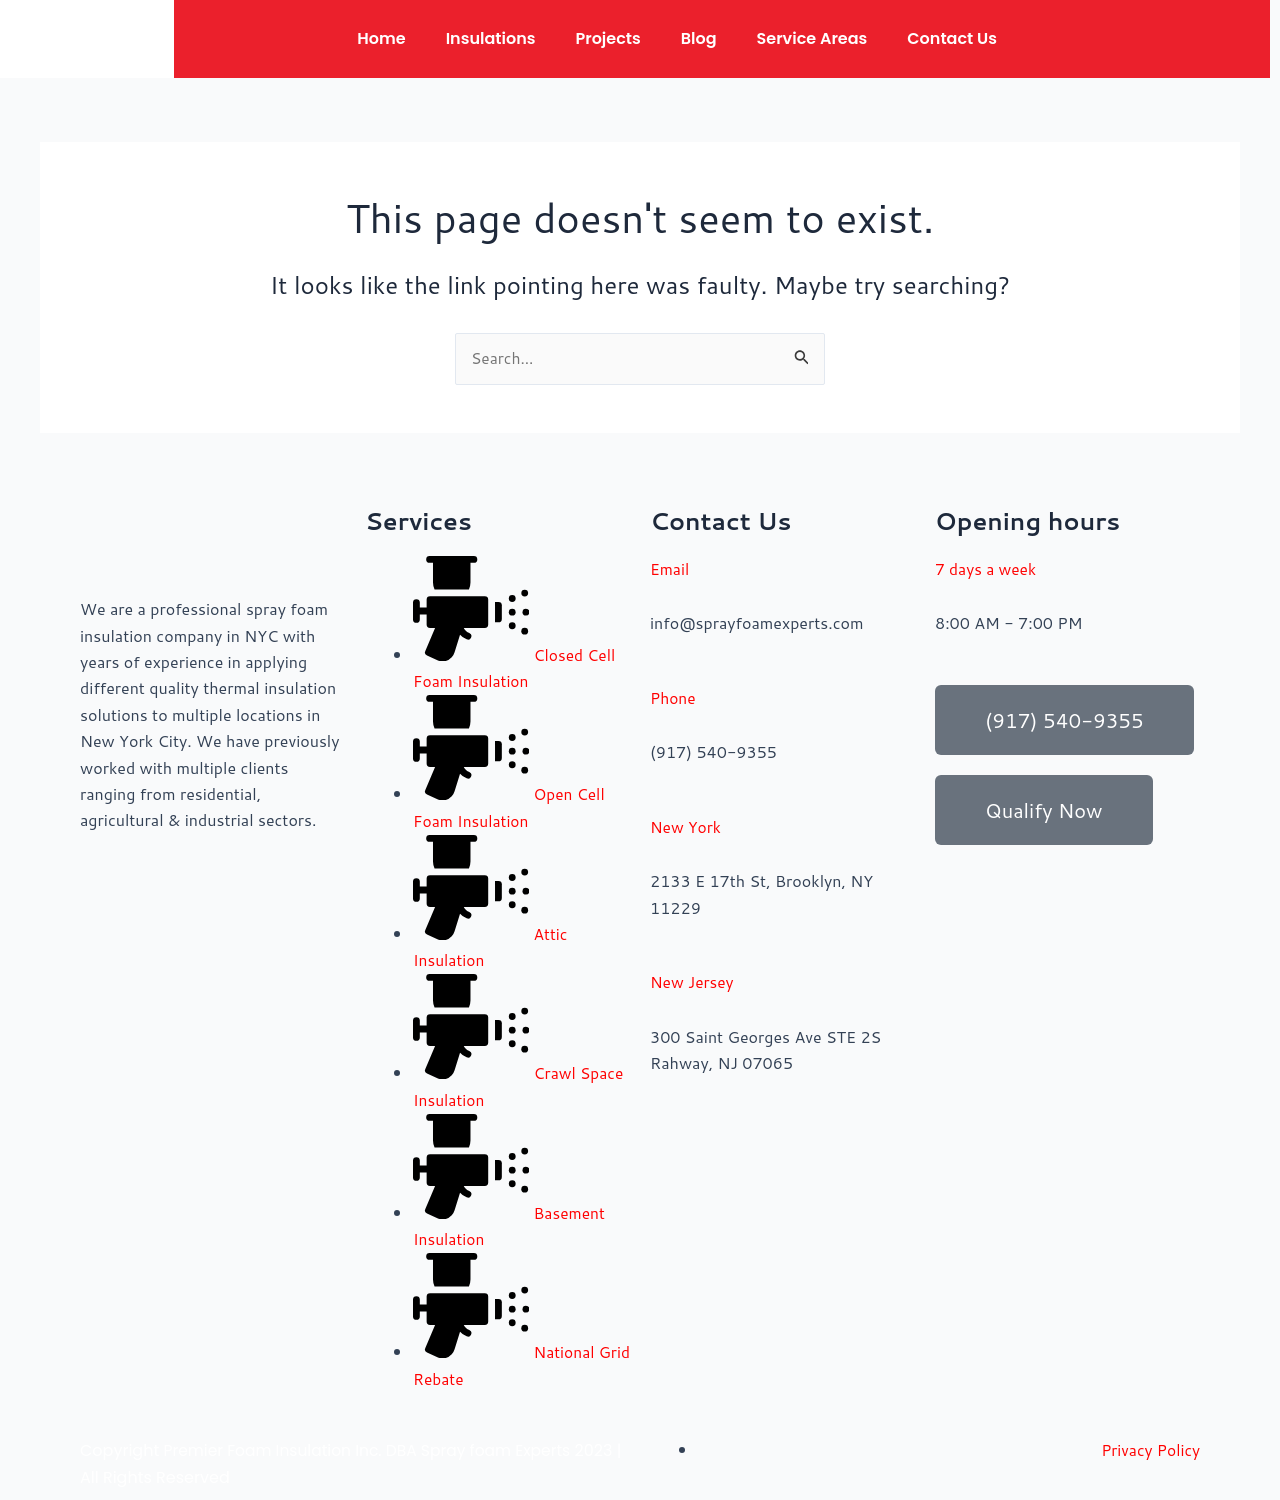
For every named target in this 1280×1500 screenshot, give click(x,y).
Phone (673, 697)
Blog (699, 38)
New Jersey (693, 981)
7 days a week (987, 568)
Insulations (491, 38)
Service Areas (812, 38)
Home (381, 38)
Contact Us (952, 38)
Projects (607, 38)
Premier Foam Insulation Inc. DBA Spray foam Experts (372, 1448)
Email (670, 568)
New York (686, 826)
